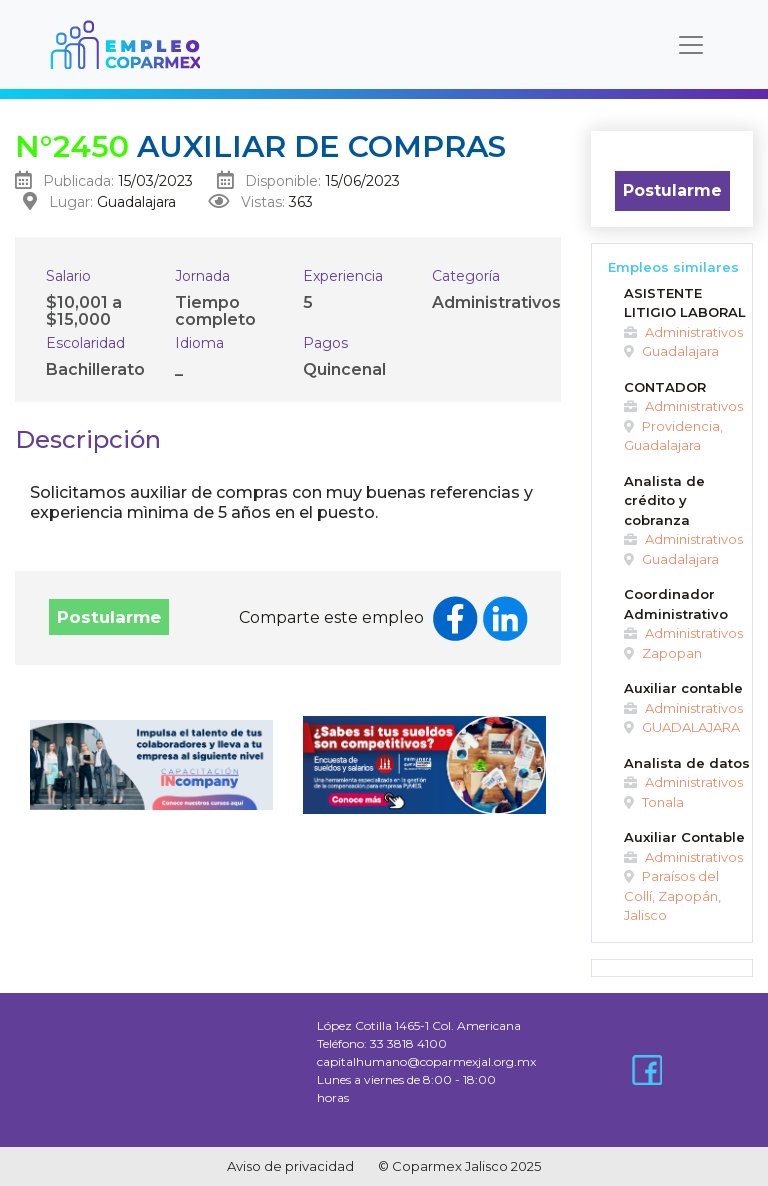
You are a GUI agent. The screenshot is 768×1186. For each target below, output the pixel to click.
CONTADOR (665, 387)
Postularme (109, 617)
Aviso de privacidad (290, 1166)
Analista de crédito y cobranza (664, 500)
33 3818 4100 (408, 1043)
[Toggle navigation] (691, 45)
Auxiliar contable (683, 688)
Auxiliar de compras (260, 146)
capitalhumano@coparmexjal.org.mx (426, 1061)
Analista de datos (687, 763)
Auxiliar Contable (684, 837)
